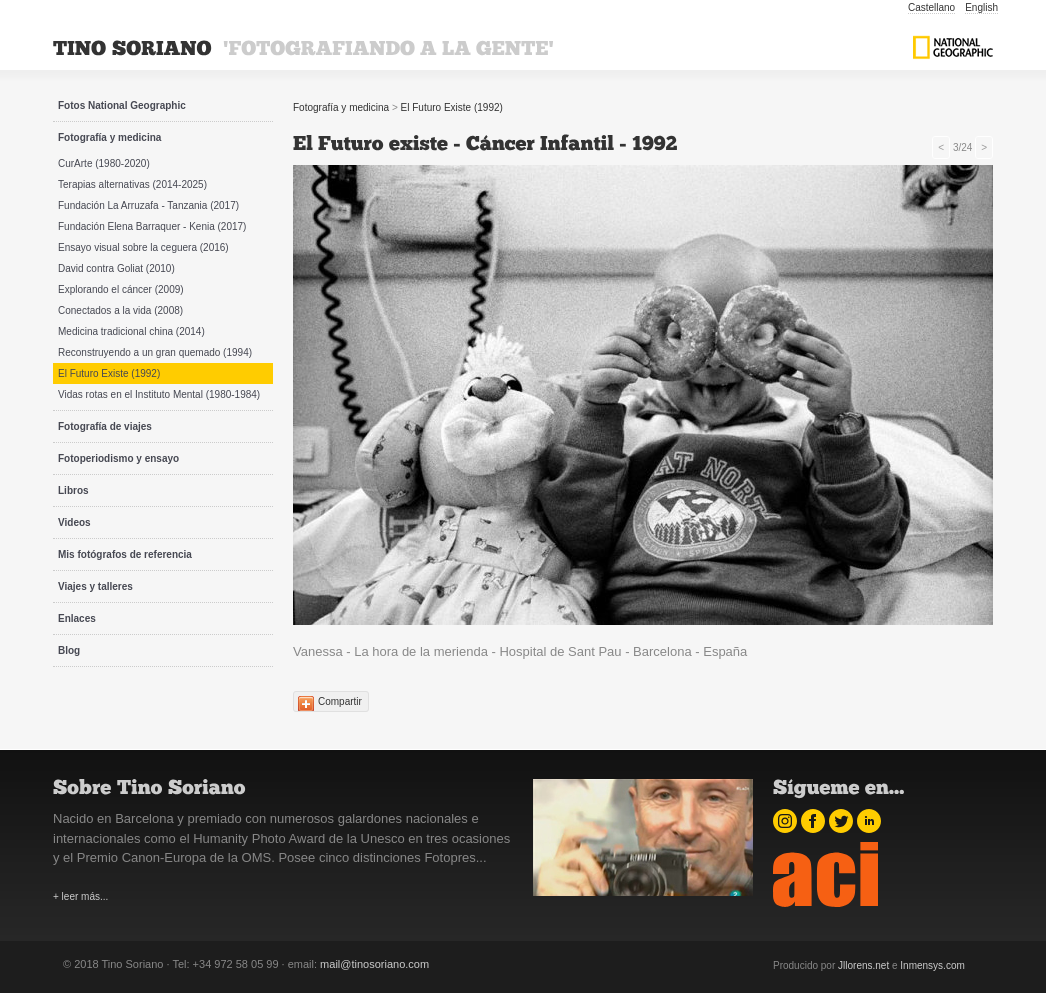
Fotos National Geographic (122, 105)
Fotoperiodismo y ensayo (118, 458)
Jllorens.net (863, 965)
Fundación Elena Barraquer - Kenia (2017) (152, 226)
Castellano (931, 7)
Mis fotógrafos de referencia (125, 554)
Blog (69, 650)
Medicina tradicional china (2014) (131, 331)
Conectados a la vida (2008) (120, 310)
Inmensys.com (932, 965)
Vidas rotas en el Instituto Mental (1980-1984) (159, 394)
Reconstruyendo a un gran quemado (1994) (155, 352)
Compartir (340, 701)
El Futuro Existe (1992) (109, 373)
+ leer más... (80, 896)
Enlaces (77, 618)
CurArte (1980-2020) (104, 163)
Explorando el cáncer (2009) (121, 289)
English (981, 7)
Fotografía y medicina (109, 137)
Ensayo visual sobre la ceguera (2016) (143, 247)
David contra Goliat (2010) (116, 268)
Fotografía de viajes (105, 426)
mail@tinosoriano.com (374, 964)
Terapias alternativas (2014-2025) (132, 184)
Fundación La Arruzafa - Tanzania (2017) (148, 205)
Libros (73, 490)
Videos (74, 522)
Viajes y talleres (95, 586)
